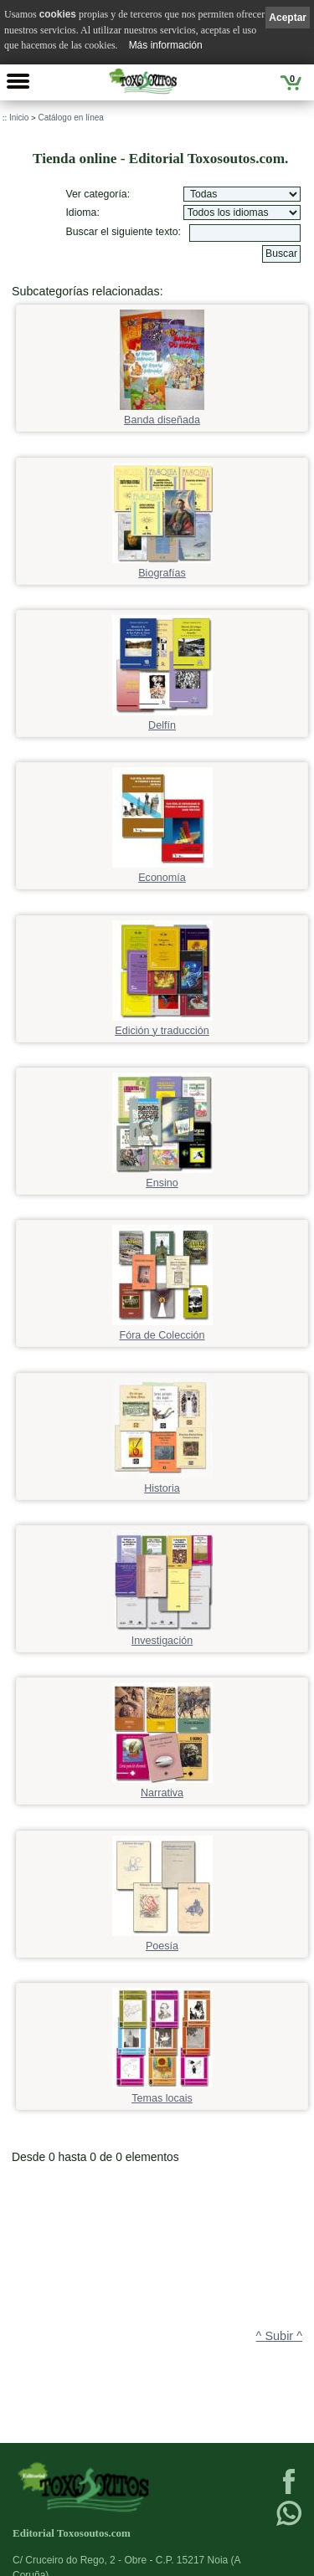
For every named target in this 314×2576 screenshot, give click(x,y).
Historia (162, 1483)
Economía (162, 872)
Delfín (162, 720)
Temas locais (162, 2093)
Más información (166, 45)
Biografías (162, 567)
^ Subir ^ (279, 2336)
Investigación (162, 1635)
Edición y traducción (162, 1025)
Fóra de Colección (162, 1330)
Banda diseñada (162, 414)
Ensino (162, 1177)
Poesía (162, 1940)
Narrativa (162, 1787)
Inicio (18, 117)
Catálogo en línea (70, 117)
